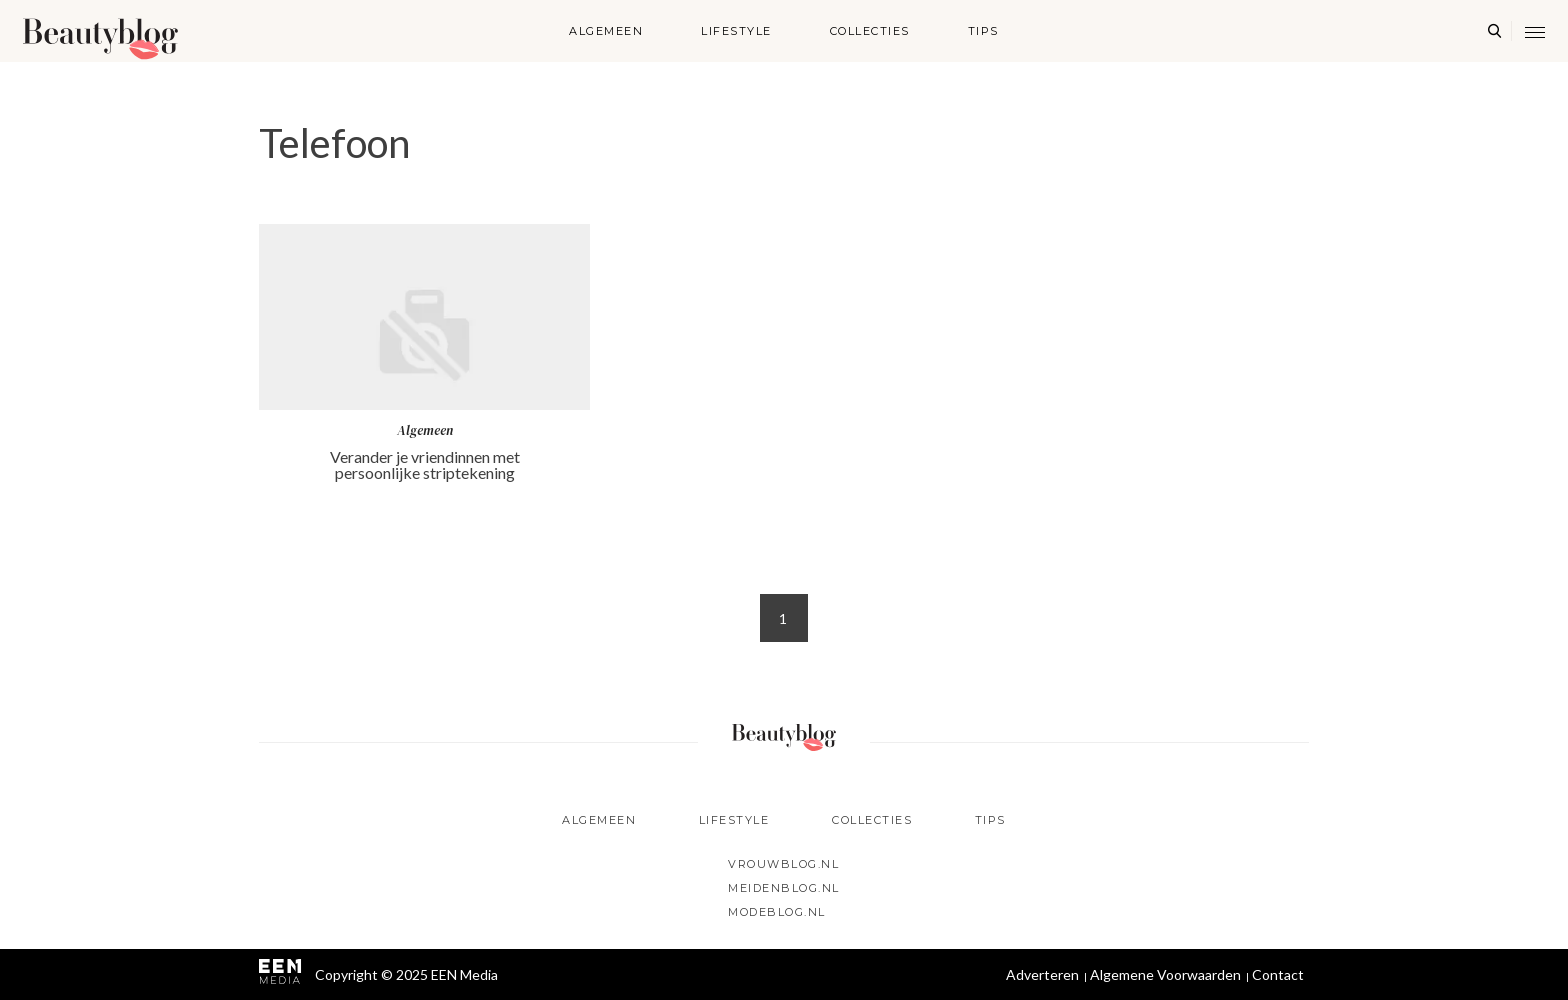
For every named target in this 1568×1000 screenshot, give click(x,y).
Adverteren (1042, 974)
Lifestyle (736, 31)
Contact (1278, 974)
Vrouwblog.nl (783, 864)
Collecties (870, 31)
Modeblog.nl (777, 912)
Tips (983, 31)
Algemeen (606, 31)
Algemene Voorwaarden (1165, 974)
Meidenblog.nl (784, 888)
